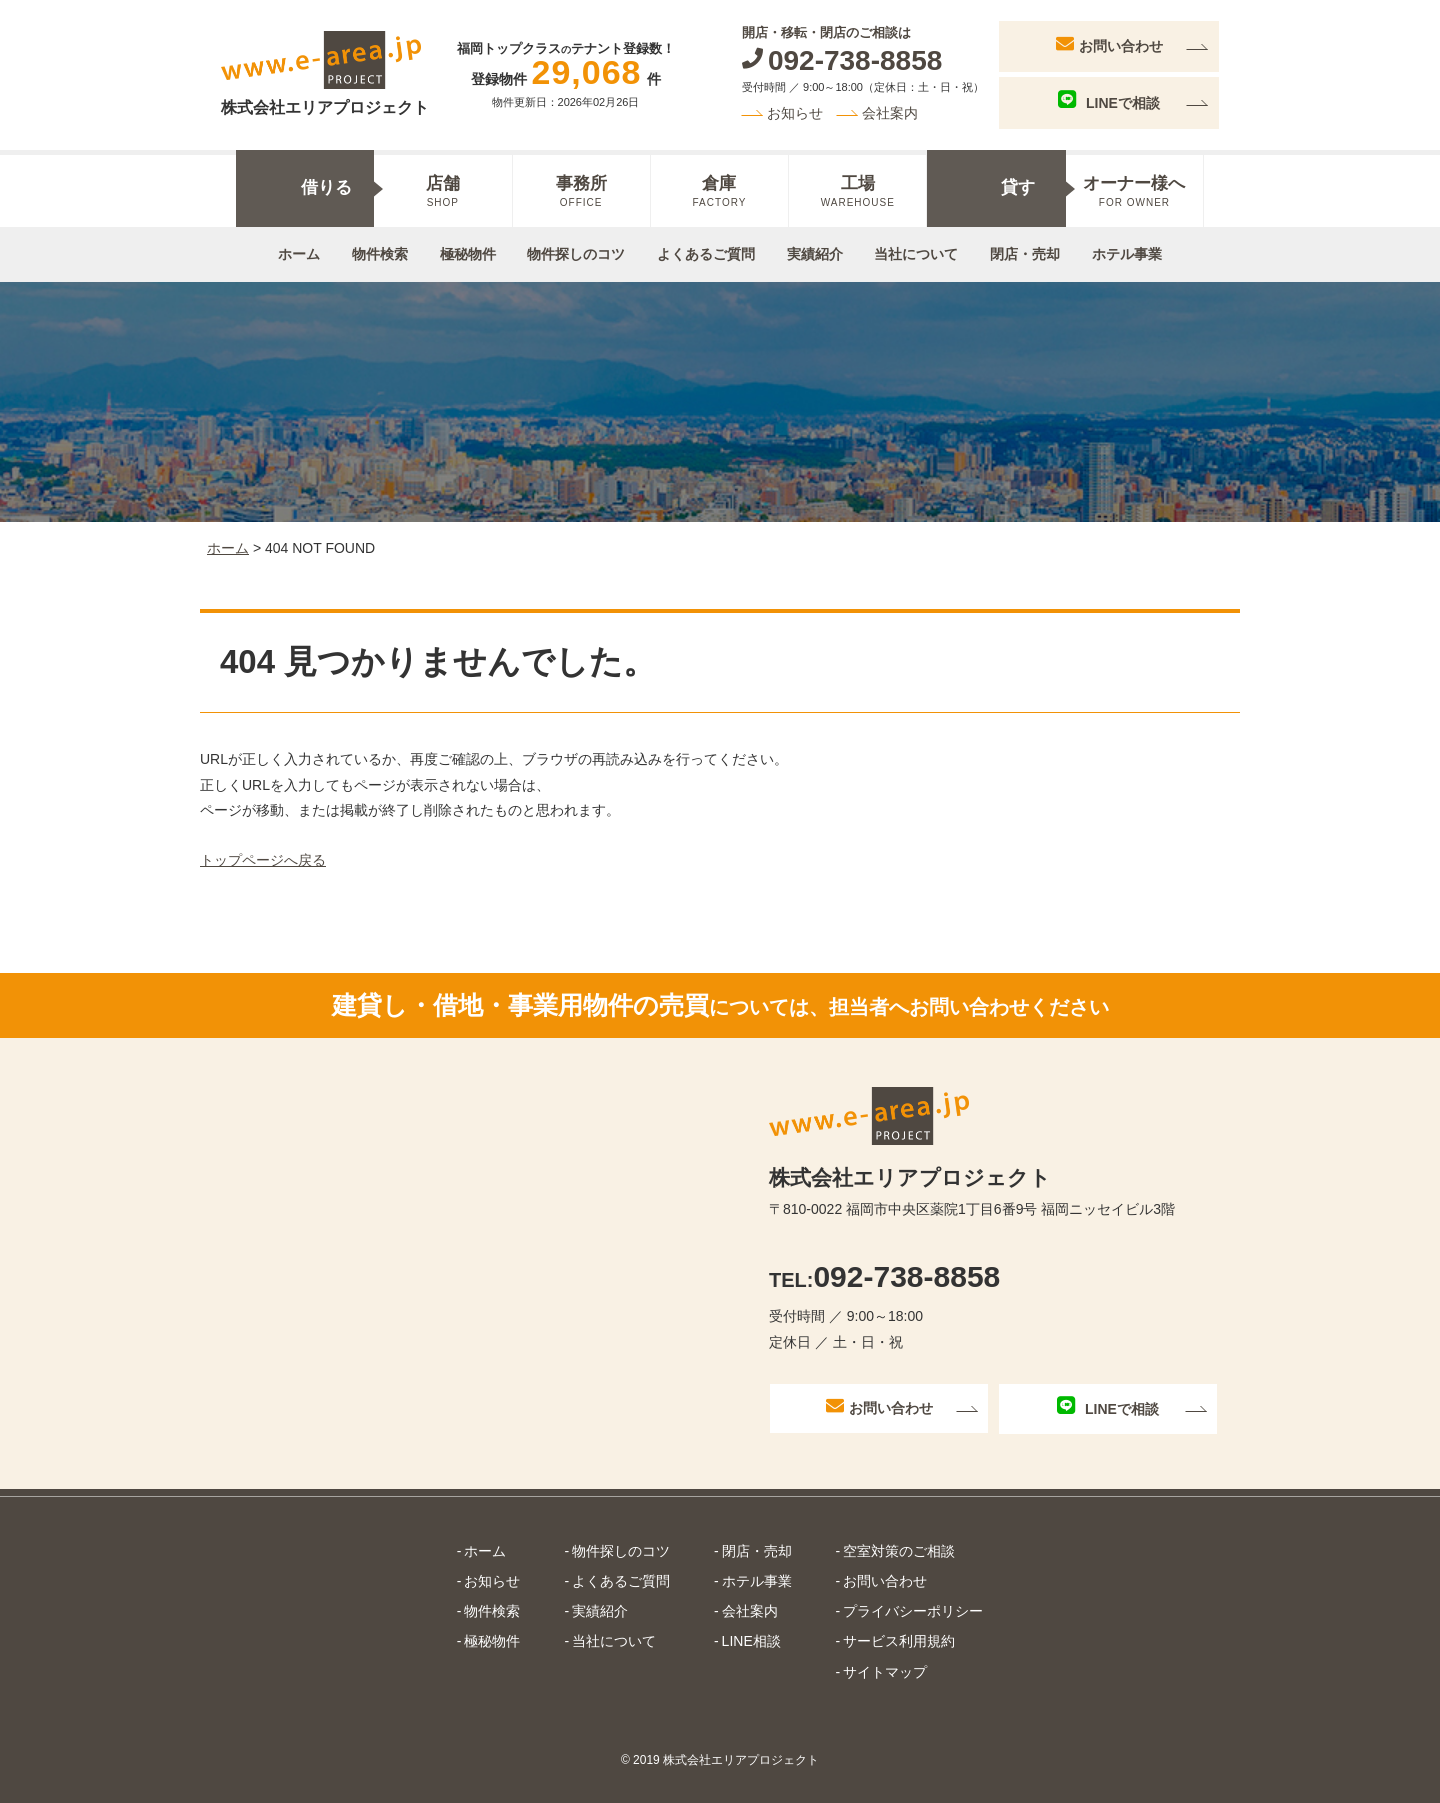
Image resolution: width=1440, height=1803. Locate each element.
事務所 (581, 192)
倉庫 (719, 192)
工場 (857, 192)
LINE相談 (751, 1641)
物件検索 (380, 254)
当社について (916, 254)
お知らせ (795, 113)
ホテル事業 (1127, 254)
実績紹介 (815, 254)
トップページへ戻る (263, 860)
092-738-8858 (884, 1276)
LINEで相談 (1109, 100)
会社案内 (890, 113)
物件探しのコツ (576, 254)
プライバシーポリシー (913, 1611)
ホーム (299, 254)
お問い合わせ (1109, 44)
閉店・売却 (1025, 254)
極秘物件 (468, 254)
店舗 (442, 192)
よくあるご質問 (706, 254)
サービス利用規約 (899, 1641)
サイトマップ (885, 1672)
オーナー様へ (1134, 192)
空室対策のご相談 (899, 1551)
